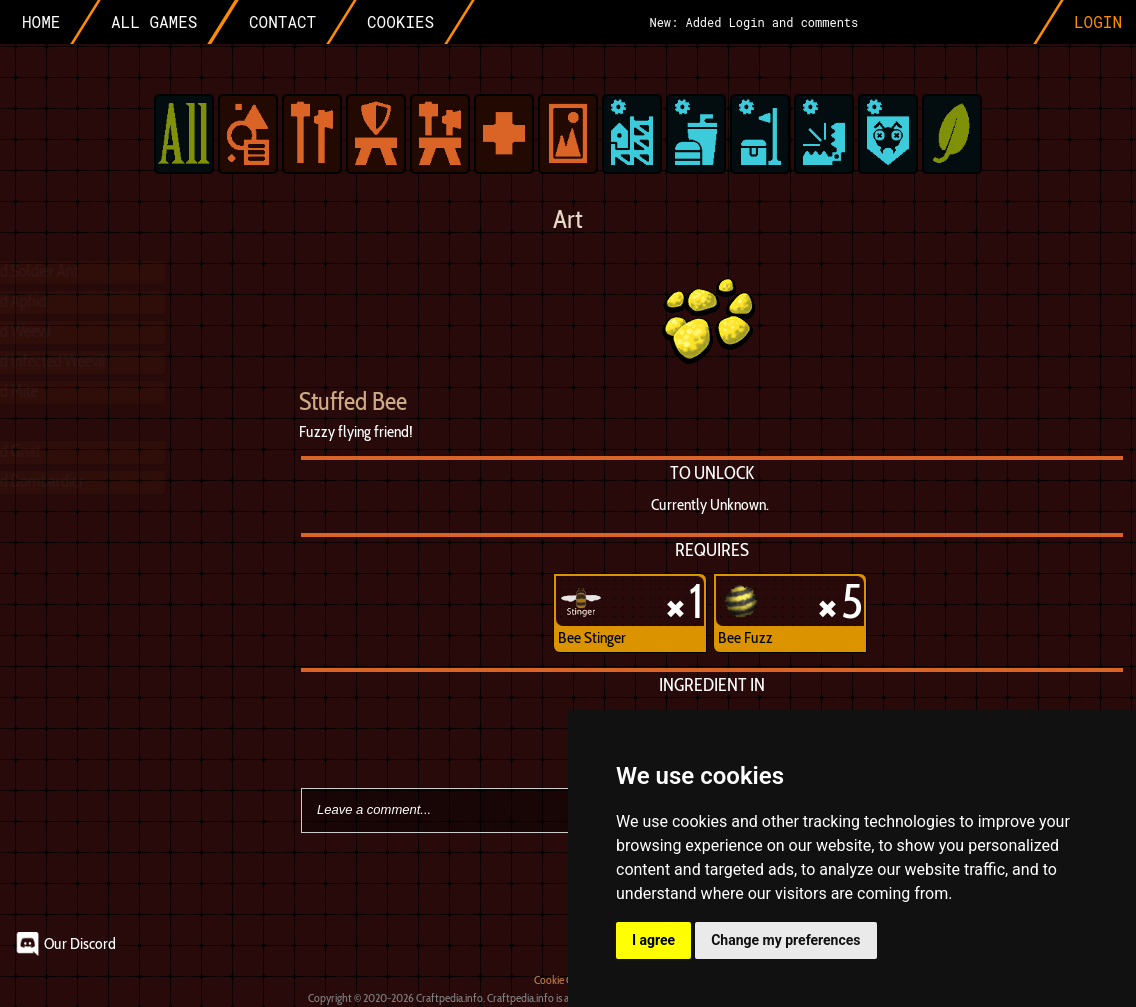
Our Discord (80, 943)
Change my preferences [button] (785, 940)
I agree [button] (653, 940)
